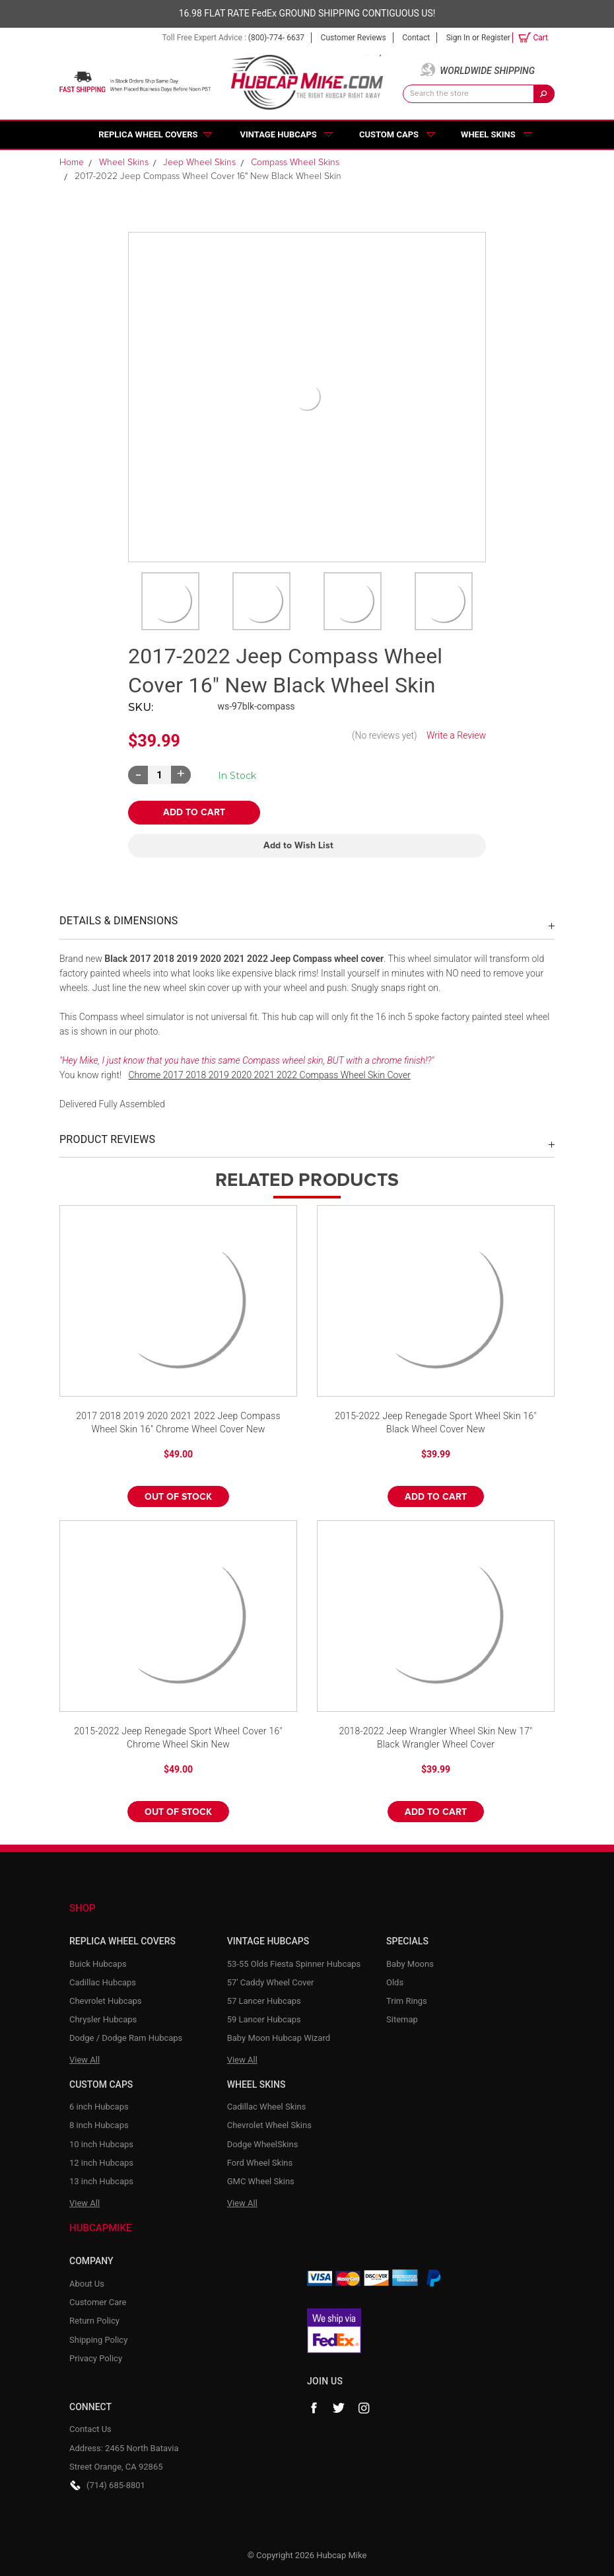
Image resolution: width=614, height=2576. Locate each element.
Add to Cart (436, 1497)
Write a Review (456, 735)
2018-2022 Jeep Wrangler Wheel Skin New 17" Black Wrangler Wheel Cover (435, 1737)
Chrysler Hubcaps (103, 2019)
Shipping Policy (98, 2340)
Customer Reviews (353, 37)
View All (84, 2060)
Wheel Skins (488, 134)
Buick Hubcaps (98, 1964)
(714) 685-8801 (115, 2485)
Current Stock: (237, 776)
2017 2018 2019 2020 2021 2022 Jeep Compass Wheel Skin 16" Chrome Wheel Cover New (178, 1422)
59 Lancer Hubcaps (264, 2019)
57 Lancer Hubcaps (264, 2001)
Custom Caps (389, 134)
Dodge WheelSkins (262, 2144)
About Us (86, 2284)
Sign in (458, 37)
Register (495, 37)
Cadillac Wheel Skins (266, 2107)
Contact (416, 37)
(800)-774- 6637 (276, 37)
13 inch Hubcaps (101, 2181)
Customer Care (98, 2302)
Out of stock (178, 1497)
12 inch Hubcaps (101, 2163)
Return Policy (94, 2321)
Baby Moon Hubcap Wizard (278, 2038)
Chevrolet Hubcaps (105, 2001)
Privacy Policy (95, 2358)
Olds (394, 1982)
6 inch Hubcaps (99, 2107)
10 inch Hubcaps (101, 2144)
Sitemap (402, 2019)
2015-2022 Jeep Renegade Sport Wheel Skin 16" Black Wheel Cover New (436, 1422)
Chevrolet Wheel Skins (269, 2125)
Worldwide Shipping (487, 70)
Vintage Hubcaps (278, 134)
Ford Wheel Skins (260, 2163)
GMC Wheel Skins (260, 2181)
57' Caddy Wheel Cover (270, 1982)
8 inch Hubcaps (99, 2125)
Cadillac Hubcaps (102, 1982)
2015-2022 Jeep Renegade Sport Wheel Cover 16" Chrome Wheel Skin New (178, 1737)
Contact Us (90, 2429)
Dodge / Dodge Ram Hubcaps (125, 2038)
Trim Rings (406, 2001)
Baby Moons (410, 1964)
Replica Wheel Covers (147, 134)
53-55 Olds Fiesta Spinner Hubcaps (294, 1964)
